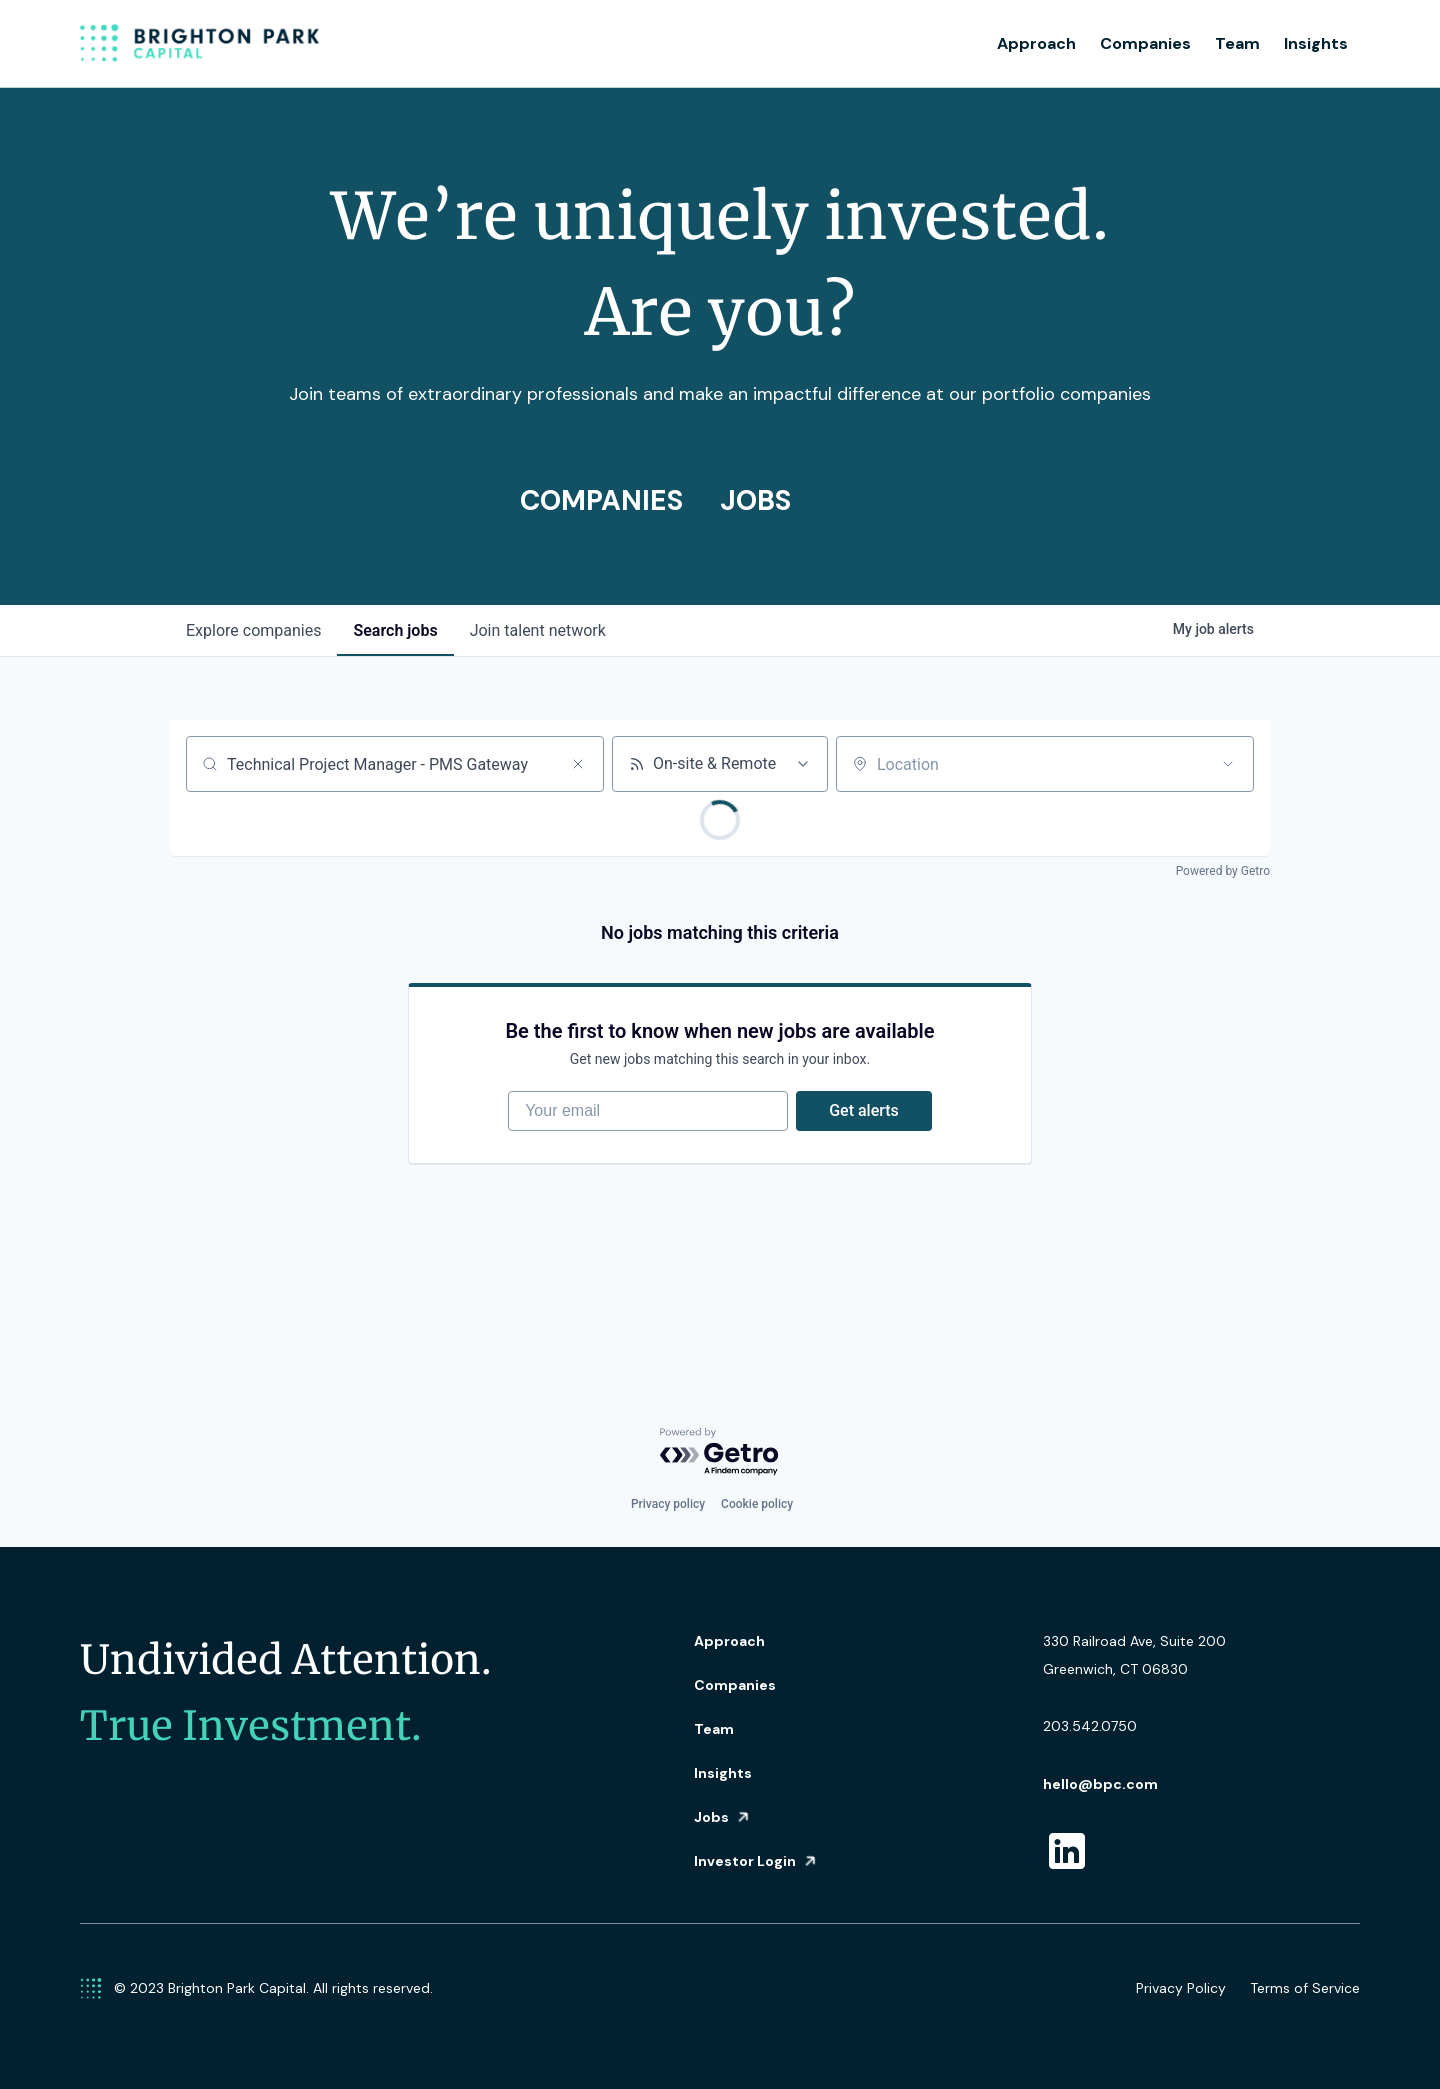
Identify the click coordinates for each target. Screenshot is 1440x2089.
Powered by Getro (1223, 871)
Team (1237, 43)
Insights (1316, 43)
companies (253, 630)
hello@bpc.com (1100, 1784)
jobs (395, 630)
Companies (1145, 43)
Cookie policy (757, 1504)
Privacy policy (668, 1504)
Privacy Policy (1181, 1988)
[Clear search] (578, 764)
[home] (200, 44)
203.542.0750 (1090, 1726)
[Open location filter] (1228, 764)
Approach (1036, 43)
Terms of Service (1305, 1988)
